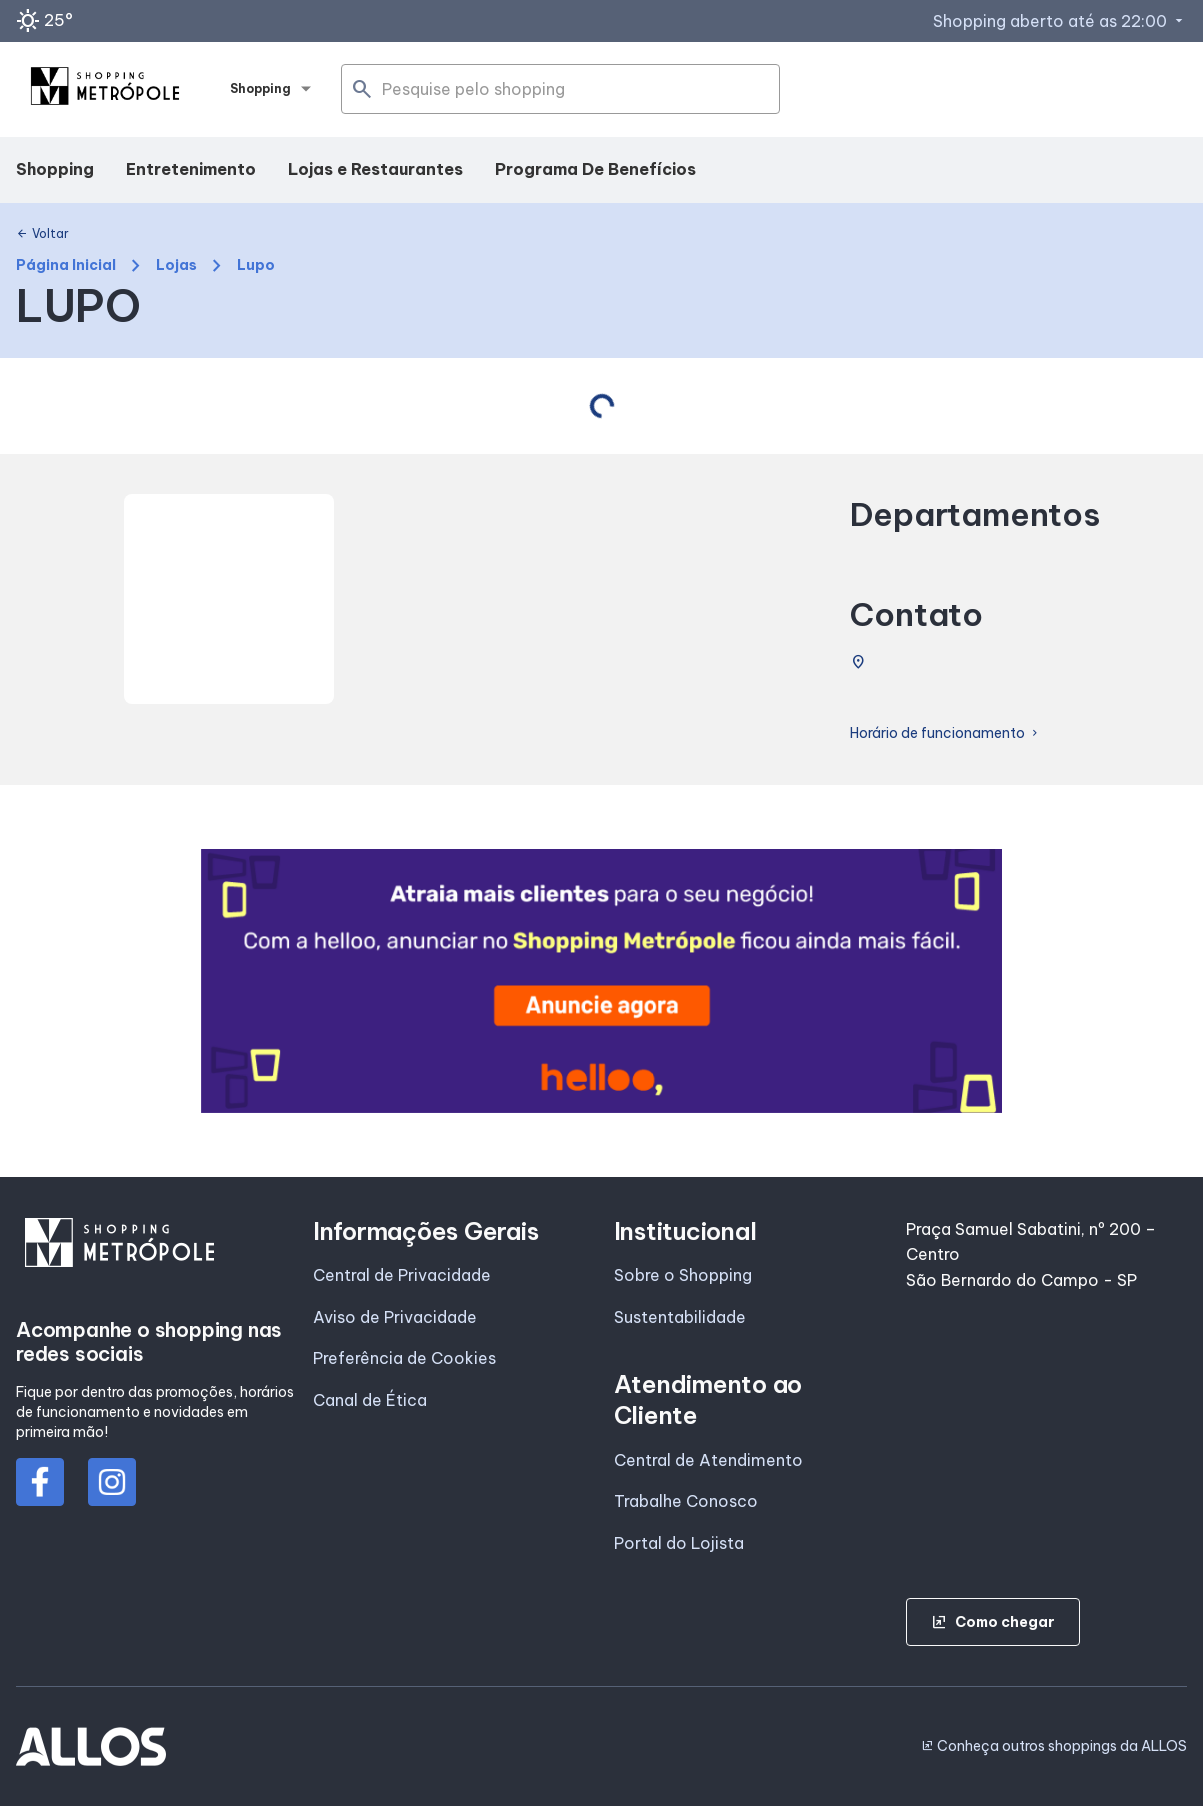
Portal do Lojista (679, 1543)
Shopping (55, 169)
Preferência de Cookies (404, 1358)
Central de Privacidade (402, 1275)
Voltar (42, 234)
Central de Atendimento (708, 1460)
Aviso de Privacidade (395, 1317)
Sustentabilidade (680, 1317)
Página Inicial (66, 265)
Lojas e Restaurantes (375, 169)
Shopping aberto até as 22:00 (1060, 21)
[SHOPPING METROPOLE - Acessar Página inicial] (105, 90)
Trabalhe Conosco (686, 1501)
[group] (602, 980)
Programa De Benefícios (595, 169)
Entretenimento (191, 169)
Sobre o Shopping (683, 1275)
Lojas (176, 265)
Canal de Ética (370, 1400)
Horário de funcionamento (945, 733)
